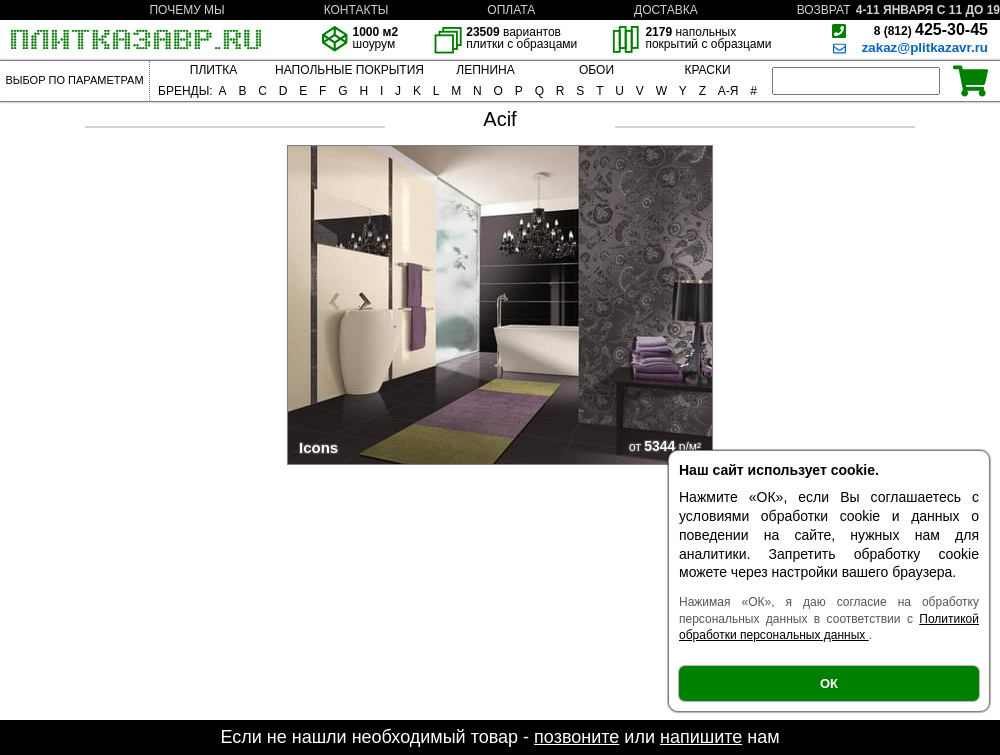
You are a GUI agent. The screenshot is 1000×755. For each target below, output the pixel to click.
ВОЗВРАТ (824, 10)
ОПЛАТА (511, 10)
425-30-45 (931, 29)
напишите (701, 737)
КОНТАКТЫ (356, 10)
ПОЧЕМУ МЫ (186, 10)
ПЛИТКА (213, 70)
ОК (829, 683)
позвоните (576, 737)
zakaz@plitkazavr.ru (925, 47)
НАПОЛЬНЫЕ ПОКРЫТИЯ (349, 70)
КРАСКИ (707, 70)
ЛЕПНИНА (485, 70)
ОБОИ (596, 70)
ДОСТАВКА (666, 10)
